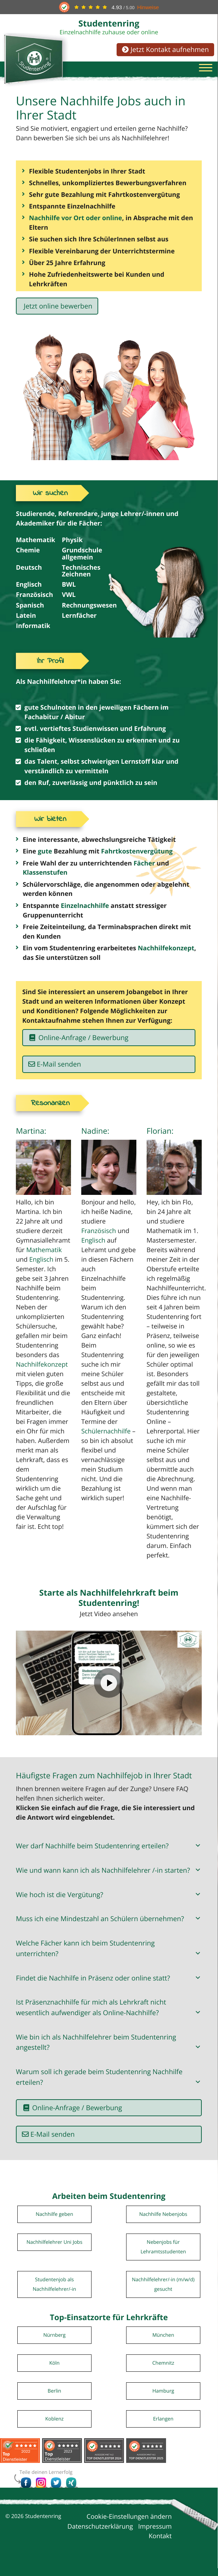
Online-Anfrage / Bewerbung (79, 1045)
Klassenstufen (45, 879)
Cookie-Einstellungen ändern (129, 2525)
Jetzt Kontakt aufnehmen (165, 49)
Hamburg (163, 2399)
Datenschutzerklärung (100, 2534)
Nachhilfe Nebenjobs (163, 2222)
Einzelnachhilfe (85, 912)
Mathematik (44, 1258)
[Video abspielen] (109, 1691)
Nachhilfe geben (54, 2222)
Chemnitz (163, 2371)
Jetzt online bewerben (57, 308)
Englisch (41, 1267)
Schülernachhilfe (106, 1439)
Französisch (98, 1238)
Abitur (75, 722)
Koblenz (54, 2427)
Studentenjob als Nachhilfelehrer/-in (54, 2292)
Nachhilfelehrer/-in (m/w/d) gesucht (163, 2292)
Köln (54, 2371)
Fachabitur (41, 722)
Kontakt (160, 2544)
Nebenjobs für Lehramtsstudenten (163, 2255)
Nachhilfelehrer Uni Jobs (54, 2250)
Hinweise (148, 7)
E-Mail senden (59, 1071)
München (163, 2343)
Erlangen (163, 2427)
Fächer (144, 869)
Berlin (54, 2399)
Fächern (146, 712)
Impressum (155, 2534)
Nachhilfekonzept (166, 954)
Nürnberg (54, 2343)
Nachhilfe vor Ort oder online (75, 220)
